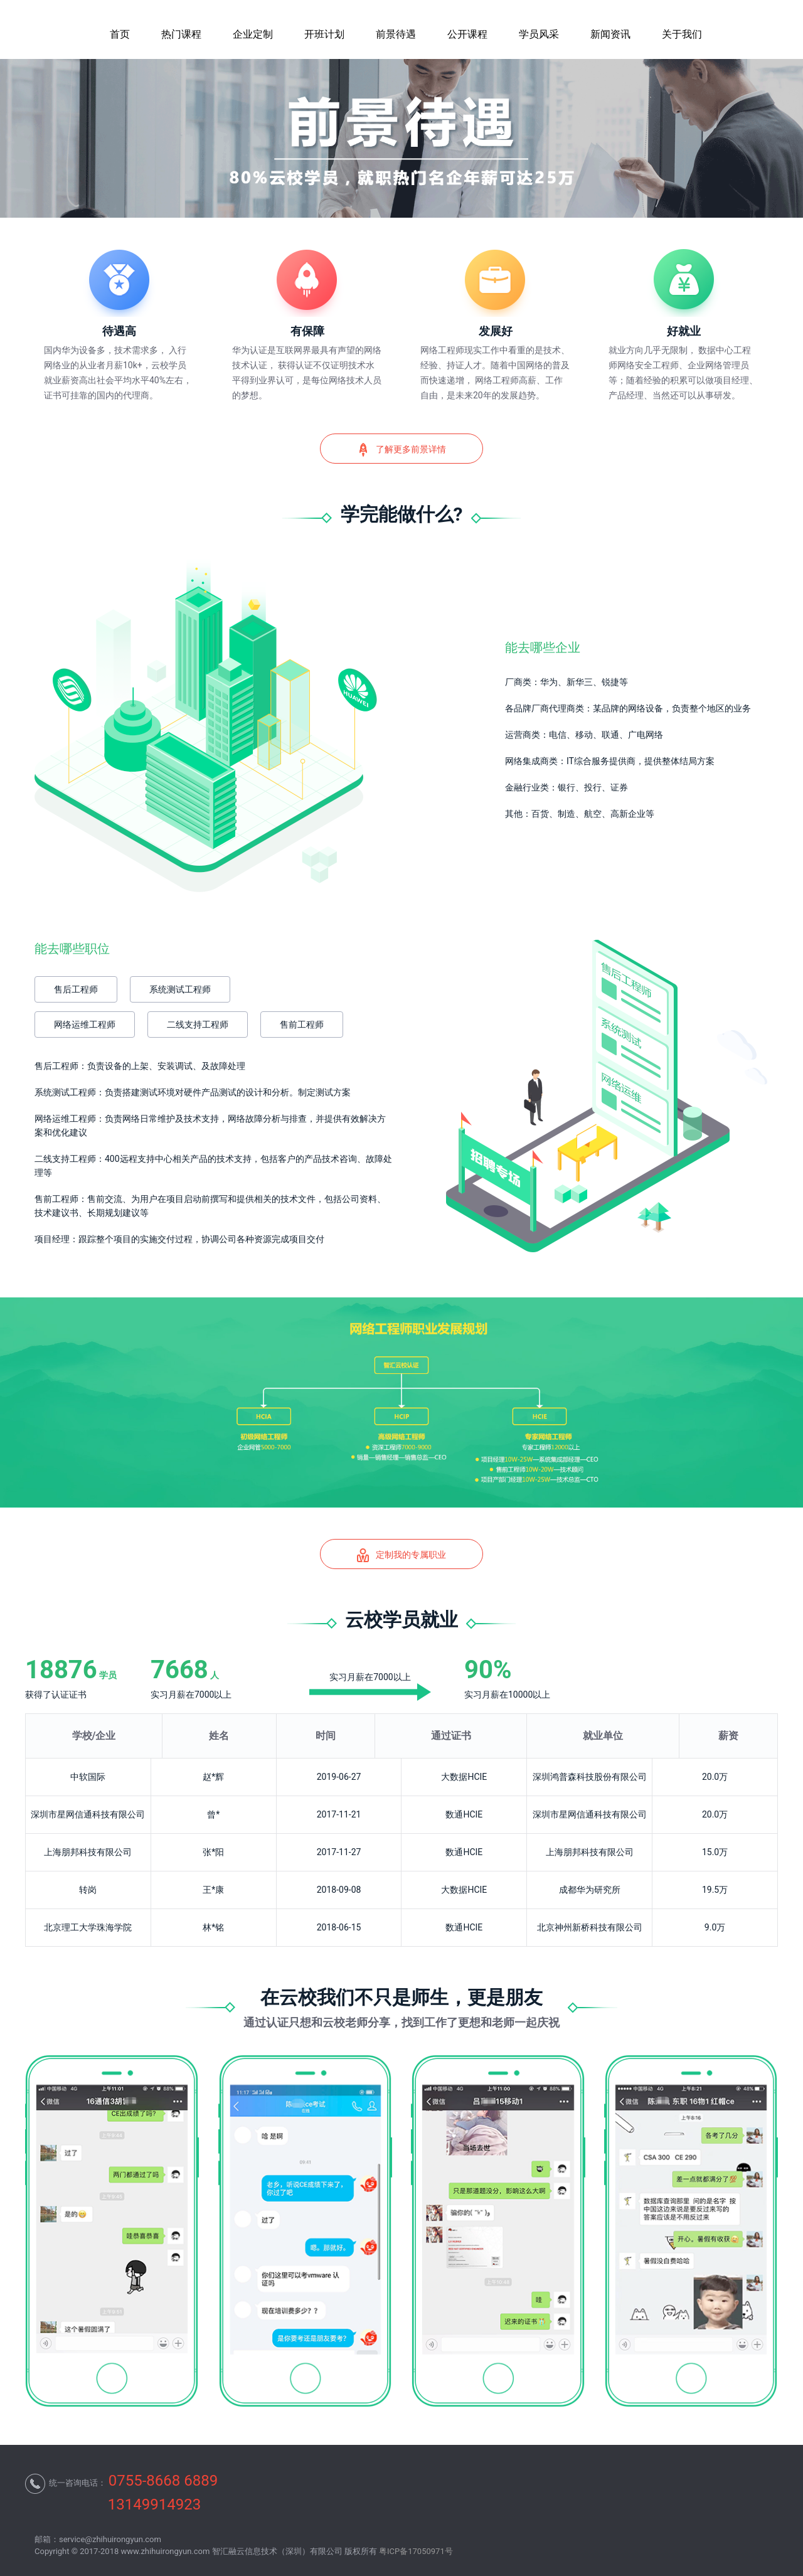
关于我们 (682, 34)
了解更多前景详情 (401, 449)
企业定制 (253, 34)
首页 (120, 34)
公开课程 (467, 34)
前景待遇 (396, 34)
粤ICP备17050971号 (416, 2551)
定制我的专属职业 (401, 1555)
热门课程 (181, 34)
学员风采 (539, 34)
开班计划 (324, 34)
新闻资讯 (610, 34)
